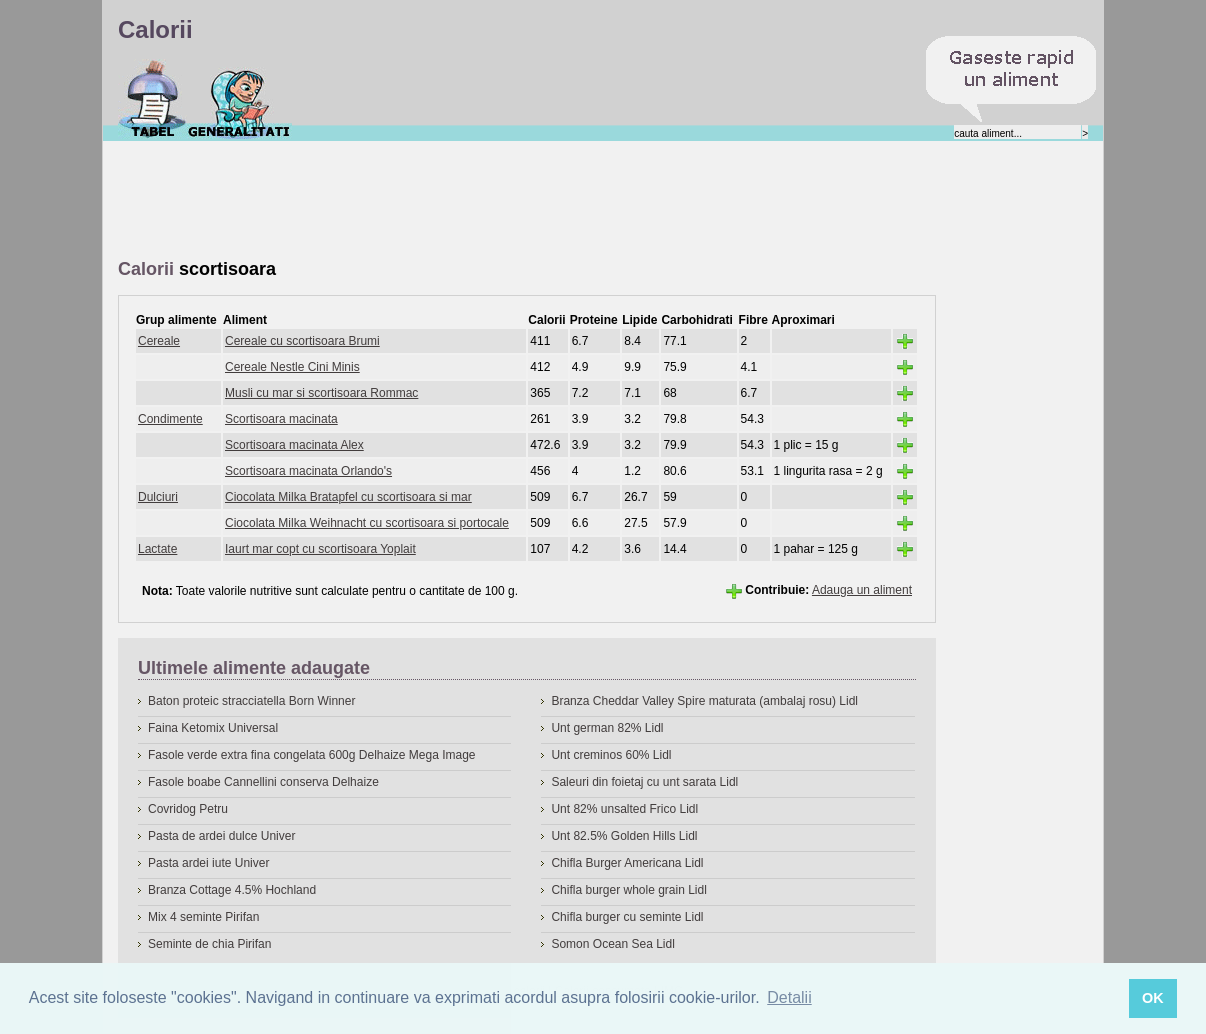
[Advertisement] (482, 201)
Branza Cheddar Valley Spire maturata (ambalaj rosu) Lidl (704, 701)
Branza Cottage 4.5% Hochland (232, 890)
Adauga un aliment (862, 590)
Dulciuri (158, 497)
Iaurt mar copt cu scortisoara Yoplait (320, 549)
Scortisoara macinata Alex (294, 445)
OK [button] (1153, 998)
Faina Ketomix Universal (213, 728)
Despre (239, 99)
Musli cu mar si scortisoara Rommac (321, 393)
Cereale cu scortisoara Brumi (302, 341)
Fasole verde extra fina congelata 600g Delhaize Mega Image (312, 755)
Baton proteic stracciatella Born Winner (251, 701)
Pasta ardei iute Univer (208, 863)
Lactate (157, 549)
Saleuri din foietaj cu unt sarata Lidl (644, 782)
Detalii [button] (789, 997)
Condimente (170, 419)
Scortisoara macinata (281, 419)
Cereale (159, 341)
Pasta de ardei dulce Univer (221, 836)
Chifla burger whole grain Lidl (628, 890)
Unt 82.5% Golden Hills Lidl (624, 836)
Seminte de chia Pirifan (209, 944)
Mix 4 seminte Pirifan (203, 917)
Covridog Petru (188, 809)
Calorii (152, 99)
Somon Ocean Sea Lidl (612, 944)
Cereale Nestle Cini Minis (292, 367)
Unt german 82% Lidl (607, 728)
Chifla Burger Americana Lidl (627, 863)
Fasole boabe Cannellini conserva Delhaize (263, 782)
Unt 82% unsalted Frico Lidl (624, 809)
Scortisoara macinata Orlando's (308, 471)
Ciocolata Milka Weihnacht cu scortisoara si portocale (367, 523)
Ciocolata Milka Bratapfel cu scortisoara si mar (348, 497)
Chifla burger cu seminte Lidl (627, 917)
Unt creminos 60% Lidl (611, 755)
